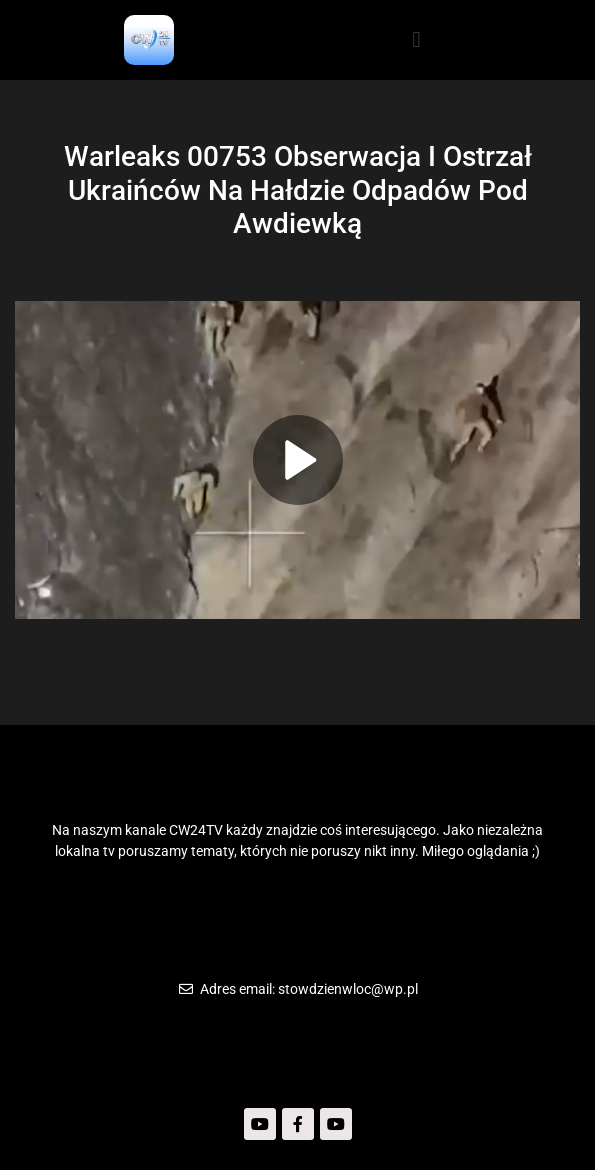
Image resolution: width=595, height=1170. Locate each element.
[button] (416, 39)
